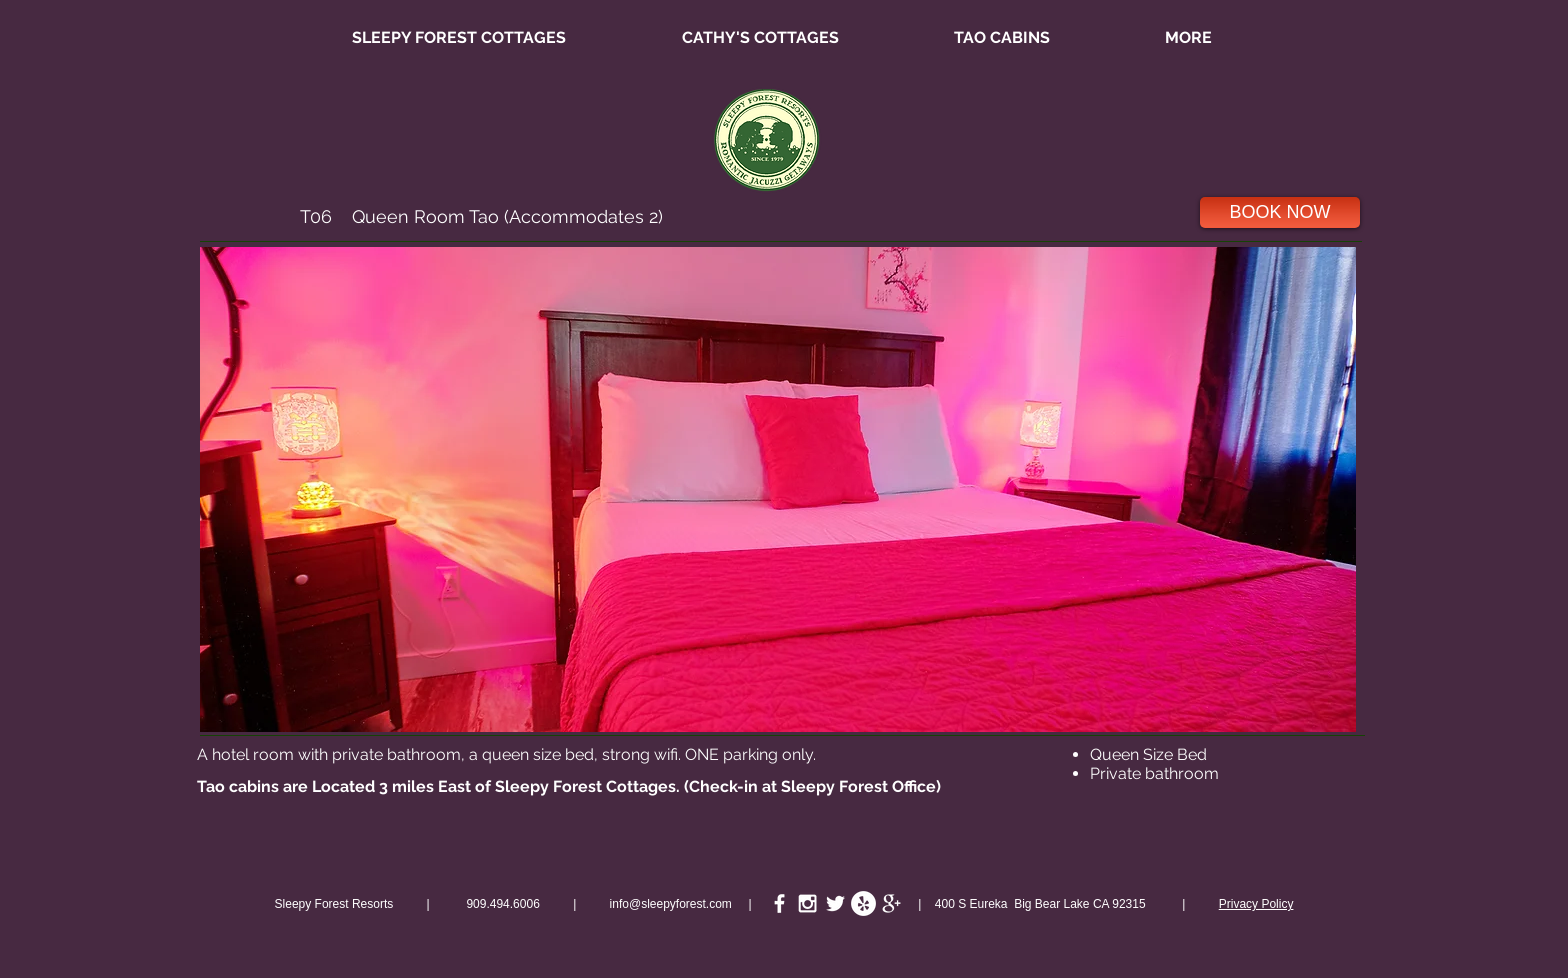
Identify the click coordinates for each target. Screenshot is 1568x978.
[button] (778, 489)
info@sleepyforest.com (671, 904)
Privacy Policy (1256, 904)
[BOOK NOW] (1280, 212)
